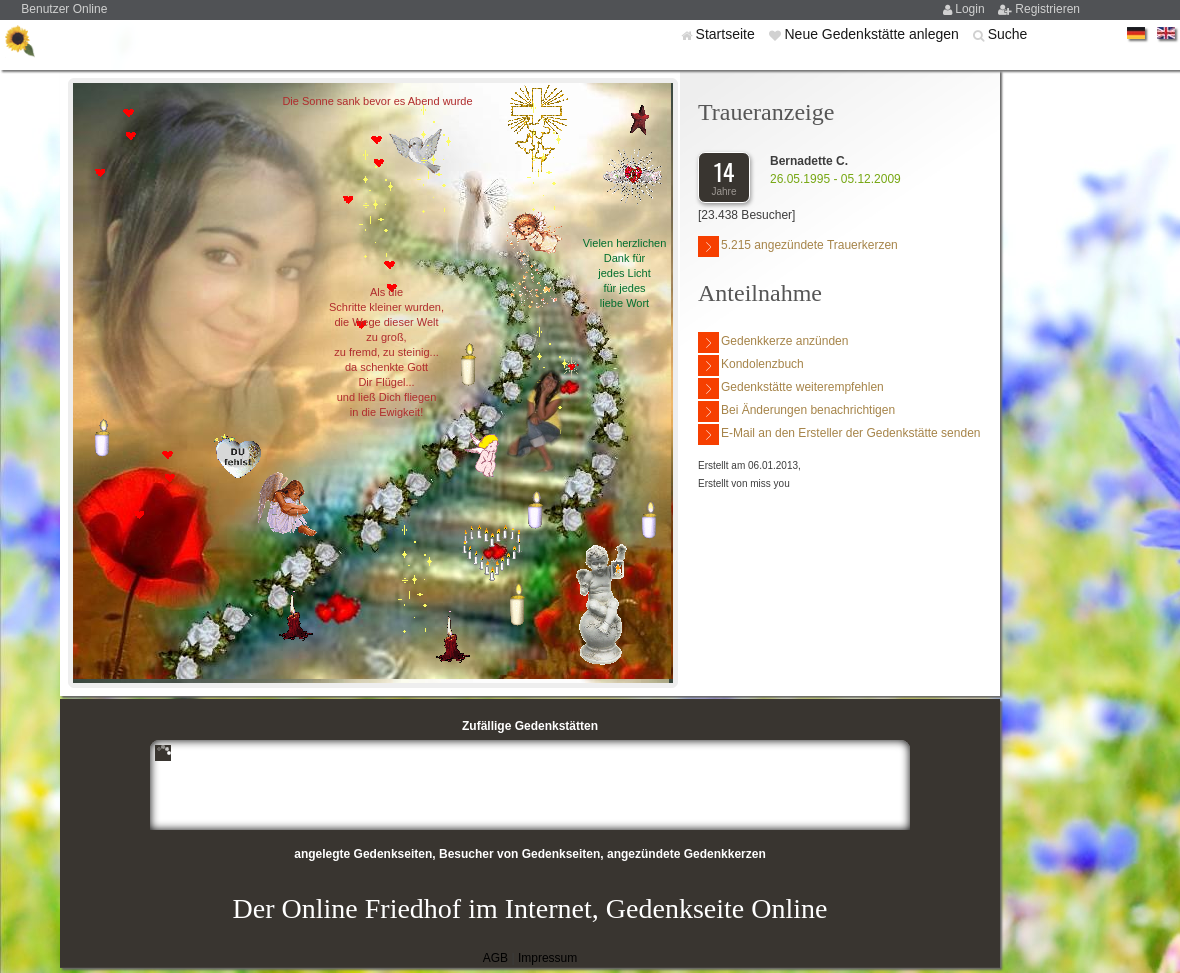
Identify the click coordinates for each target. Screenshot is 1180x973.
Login (971, 9)
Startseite (727, 34)
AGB (495, 958)
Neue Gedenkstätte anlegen (873, 34)
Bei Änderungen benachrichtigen (796, 411)
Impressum (547, 958)
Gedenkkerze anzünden (773, 342)
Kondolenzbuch (751, 365)
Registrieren (1047, 9)
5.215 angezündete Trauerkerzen (798, 246)
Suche (1008, 34)
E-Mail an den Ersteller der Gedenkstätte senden (839, 434)
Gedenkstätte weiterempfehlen (791, 388)
